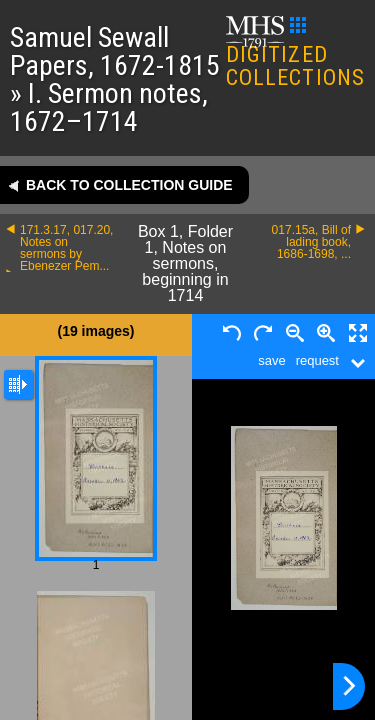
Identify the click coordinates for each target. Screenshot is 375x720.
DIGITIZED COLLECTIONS (295, 53)
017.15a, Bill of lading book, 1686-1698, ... (311, 242)
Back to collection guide (129, 185)
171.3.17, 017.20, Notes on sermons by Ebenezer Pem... (66, 248)
